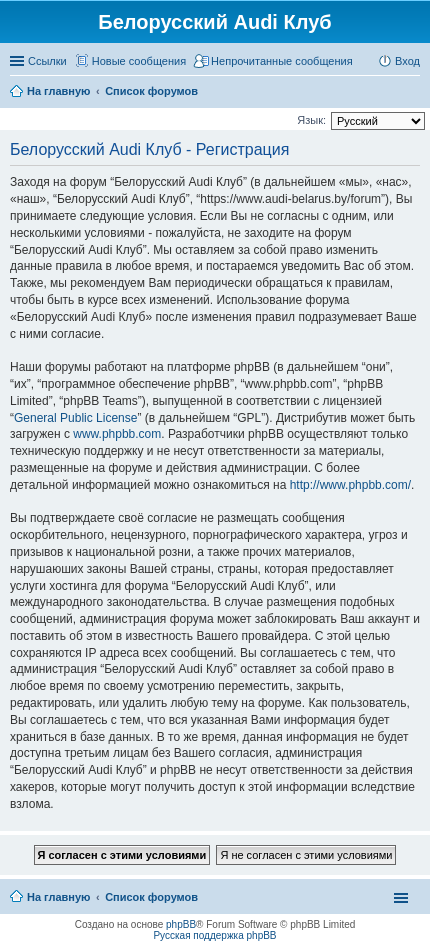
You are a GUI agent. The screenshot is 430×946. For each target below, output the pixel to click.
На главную (58, 897)
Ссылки (47, 61)
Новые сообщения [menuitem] (139, 61)
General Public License (75, 418)
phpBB (181, 924)
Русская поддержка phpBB (214, 935)
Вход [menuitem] (407, 61)
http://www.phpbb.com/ (350, 485)
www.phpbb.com (117, 434)
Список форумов (151, 897)
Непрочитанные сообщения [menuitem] (282, 61)
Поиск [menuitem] (414, 93)
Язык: (311, 120)
